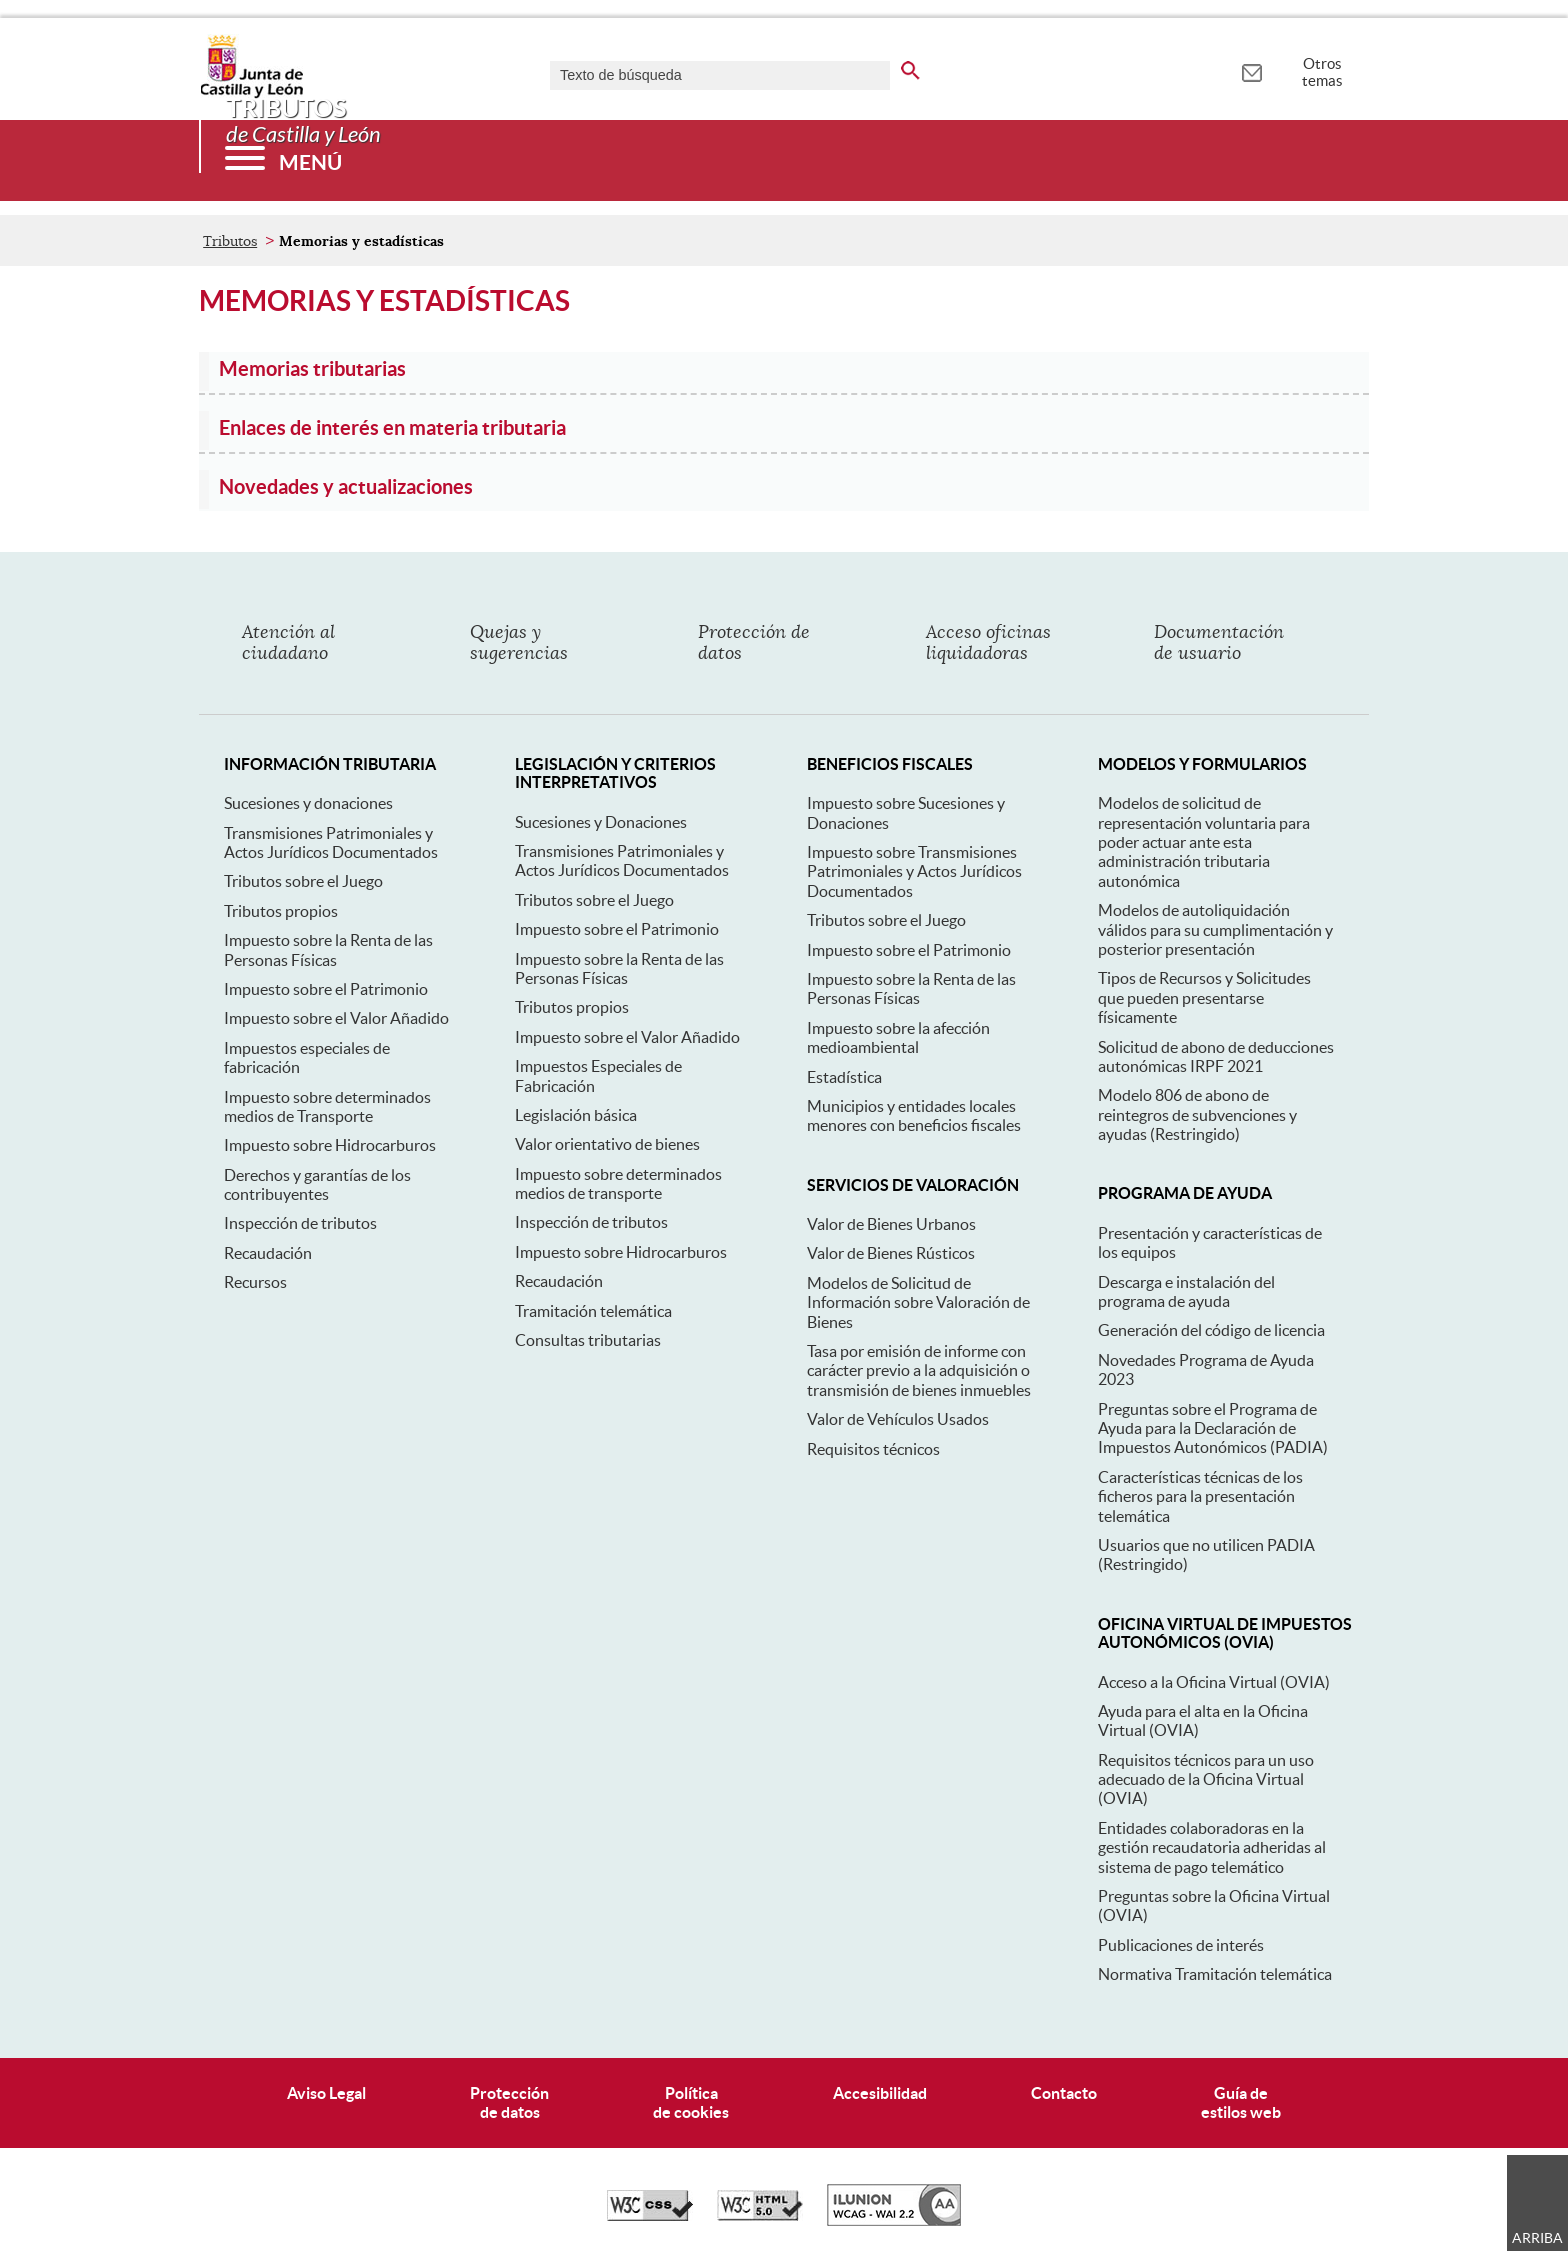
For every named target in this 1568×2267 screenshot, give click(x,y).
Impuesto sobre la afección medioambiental (898, 1037)
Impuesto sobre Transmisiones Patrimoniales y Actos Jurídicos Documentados (914, 871)
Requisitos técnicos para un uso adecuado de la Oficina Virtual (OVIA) (1206, 1779)
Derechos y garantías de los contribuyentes (317, 1184)
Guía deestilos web (1241, 2102)
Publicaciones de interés (1181, 1945)
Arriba (1537, 2238)
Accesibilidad (880, 2093)
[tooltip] (1251, 70)
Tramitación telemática (593, 1311)
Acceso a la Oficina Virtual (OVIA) (1214, 1682)
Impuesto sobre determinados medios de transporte (618, 1183)
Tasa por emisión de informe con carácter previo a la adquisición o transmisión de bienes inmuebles (919, 1370)
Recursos (255, 1282)
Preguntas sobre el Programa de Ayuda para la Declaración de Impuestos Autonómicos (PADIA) (1213, 1428)
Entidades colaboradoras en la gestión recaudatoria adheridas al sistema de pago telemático (1212, 1847)
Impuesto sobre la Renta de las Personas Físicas (328, 949)
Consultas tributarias (588, 1340)
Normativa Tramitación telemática (1215, 1974)
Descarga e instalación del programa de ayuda (1186, 1291)
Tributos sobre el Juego (303, 881)
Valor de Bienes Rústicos (891, 1253)
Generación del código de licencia (1211, 1330)
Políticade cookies (691, 2102)
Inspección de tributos (300, 1223)
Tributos (230, 241)
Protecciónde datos (509, 2102)
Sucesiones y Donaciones (601, 822)
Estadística (844, 1077)
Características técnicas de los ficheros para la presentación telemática (1200, 1496)
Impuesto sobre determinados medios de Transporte (327, 1106)
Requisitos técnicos (873, 1449)
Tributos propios (281, 911)
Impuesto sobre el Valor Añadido (336, 1018)
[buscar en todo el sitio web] (910, 67)
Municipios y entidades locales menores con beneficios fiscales (914, 1115)
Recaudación (268, 1253)
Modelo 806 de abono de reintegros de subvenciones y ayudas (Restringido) (1197, 1114)
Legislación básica (576, 1115)
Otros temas (1322, 72)
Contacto (1064, 2093)
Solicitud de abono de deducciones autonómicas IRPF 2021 (1216, 1056)
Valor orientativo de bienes (607, 1144)
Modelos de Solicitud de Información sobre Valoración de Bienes (918, 1302)
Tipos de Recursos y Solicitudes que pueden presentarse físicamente (1204, 997)
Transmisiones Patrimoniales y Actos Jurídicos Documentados (331, 842)
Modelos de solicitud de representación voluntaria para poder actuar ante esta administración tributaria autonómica (1204, 842)
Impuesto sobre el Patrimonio (326, 989)
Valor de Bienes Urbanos (891, 1224)
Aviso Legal (326, 2093)
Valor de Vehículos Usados (898, 1419)
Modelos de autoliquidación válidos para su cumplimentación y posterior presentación (1215, 929)
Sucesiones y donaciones (308, 803)
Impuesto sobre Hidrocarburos (330, 1145)
